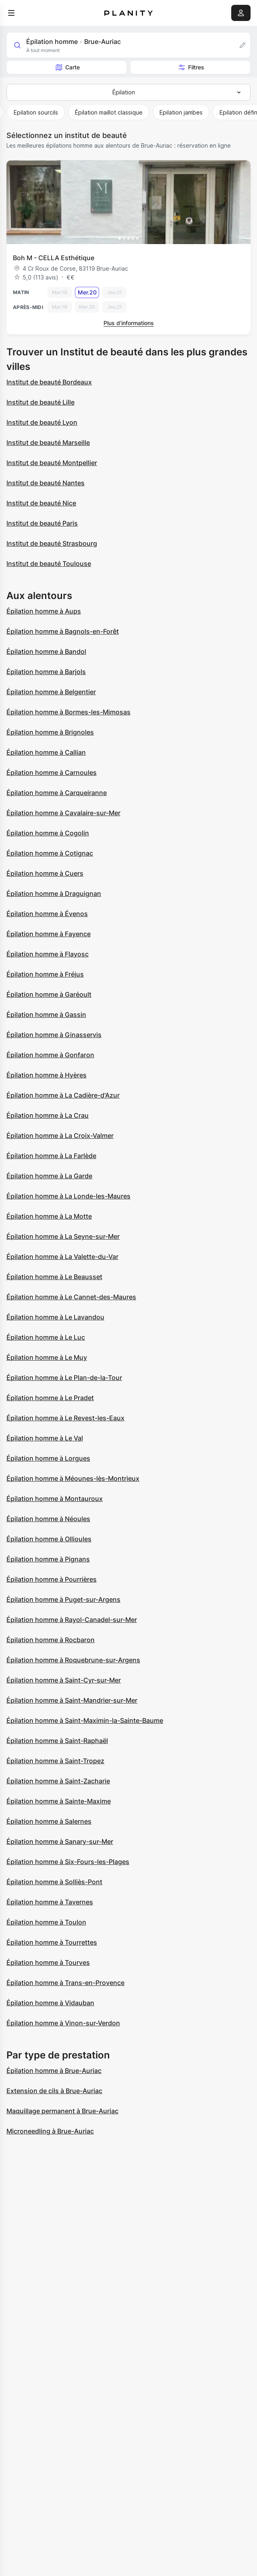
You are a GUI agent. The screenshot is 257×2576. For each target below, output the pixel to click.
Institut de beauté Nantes (45, 483)
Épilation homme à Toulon (46, 1922)
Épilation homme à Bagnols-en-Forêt (62, 631)
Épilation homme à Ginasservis (54, 1035)
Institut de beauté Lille (40, 402)
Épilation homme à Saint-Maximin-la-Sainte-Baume (84, 1720)
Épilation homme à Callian (46, 752)
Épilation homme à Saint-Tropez (55, 1761)
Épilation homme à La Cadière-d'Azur (63, 1095)
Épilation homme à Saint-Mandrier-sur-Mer (71, 1700)
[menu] (11, 13)
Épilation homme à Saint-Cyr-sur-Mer (63, 1680)
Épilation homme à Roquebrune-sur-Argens (73, 1660)
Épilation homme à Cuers (44, 873)
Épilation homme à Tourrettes (51, 1942)
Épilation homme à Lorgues (48, 1458)
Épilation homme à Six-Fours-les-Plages (67, 1862)
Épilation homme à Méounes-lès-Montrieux (72, 1478)
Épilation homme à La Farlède (51, 1156)
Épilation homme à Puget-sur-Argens (63, 1599)
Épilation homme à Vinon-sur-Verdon (63, 2023)
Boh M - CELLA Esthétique (53, 258)
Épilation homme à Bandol (46, 651)
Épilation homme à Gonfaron (50, 1055)
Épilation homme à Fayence (48, 934)
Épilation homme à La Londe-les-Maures (68, 1196)
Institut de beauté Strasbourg (51, 543)
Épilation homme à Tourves (48, 1962)
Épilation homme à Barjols (46, 672)
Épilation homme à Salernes (48, 1821)
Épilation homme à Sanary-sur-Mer (59, 1841)
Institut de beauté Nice (41, 503)
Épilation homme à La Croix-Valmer (60, 1135)
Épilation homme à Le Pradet (50, 1398)
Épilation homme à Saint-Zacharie (58, 1781)
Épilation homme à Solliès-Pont (54, 1882)
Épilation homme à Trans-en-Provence (65, 1983)
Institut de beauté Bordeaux (49, 382)
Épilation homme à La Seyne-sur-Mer (63, 1236)
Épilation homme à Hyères (46, 1075)
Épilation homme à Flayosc (47, 954)
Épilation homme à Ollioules (48, 1539)
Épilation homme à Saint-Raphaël (57, 1741)
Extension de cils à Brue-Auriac (54, 2091)
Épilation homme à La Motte (49, 1216)
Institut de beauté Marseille (48, 442)
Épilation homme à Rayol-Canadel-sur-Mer (71, 1620)
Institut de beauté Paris (42, 523)
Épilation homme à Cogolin (47, 833)
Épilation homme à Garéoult (48, 994)
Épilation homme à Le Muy (46, 1357)
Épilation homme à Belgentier (51, 692)
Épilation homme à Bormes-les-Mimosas (68, 712)
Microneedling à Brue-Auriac (50, 2131)
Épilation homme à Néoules (48, 1519)
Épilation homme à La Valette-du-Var (62, 1257)
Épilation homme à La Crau (47, 1115)
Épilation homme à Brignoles (50, 732)
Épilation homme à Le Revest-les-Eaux (65, 1418)
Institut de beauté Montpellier (51, 463)
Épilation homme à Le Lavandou (55, 1317)
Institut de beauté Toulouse (48, 563)
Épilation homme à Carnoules (51, 772)
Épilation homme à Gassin (46, 1014)
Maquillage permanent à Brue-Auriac (62, 2111)
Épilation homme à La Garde (49, 1176)
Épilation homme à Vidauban (50, 2003)
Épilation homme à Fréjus (45, 974)
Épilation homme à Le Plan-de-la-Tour (64, 1378)
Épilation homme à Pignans (48, 1559)
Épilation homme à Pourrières (51, 1579)
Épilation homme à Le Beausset (54, 1277)
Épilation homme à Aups (43, 611)
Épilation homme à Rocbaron (50, 1640)
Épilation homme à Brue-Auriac (54, 2071)
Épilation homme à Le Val (44, 1438)
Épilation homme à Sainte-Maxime (58, 1801)
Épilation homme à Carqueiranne (56, 793)
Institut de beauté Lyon (41, 422)
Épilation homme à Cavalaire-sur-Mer (63, 813)
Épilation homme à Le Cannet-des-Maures (71, 1297)
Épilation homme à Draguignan (53, 893)
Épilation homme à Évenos (47, 914)
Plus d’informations (129, 322)
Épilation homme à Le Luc (45, 1337)
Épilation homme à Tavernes (49, 1902)
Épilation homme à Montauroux (54, 1499)
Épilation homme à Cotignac (49, 853)
